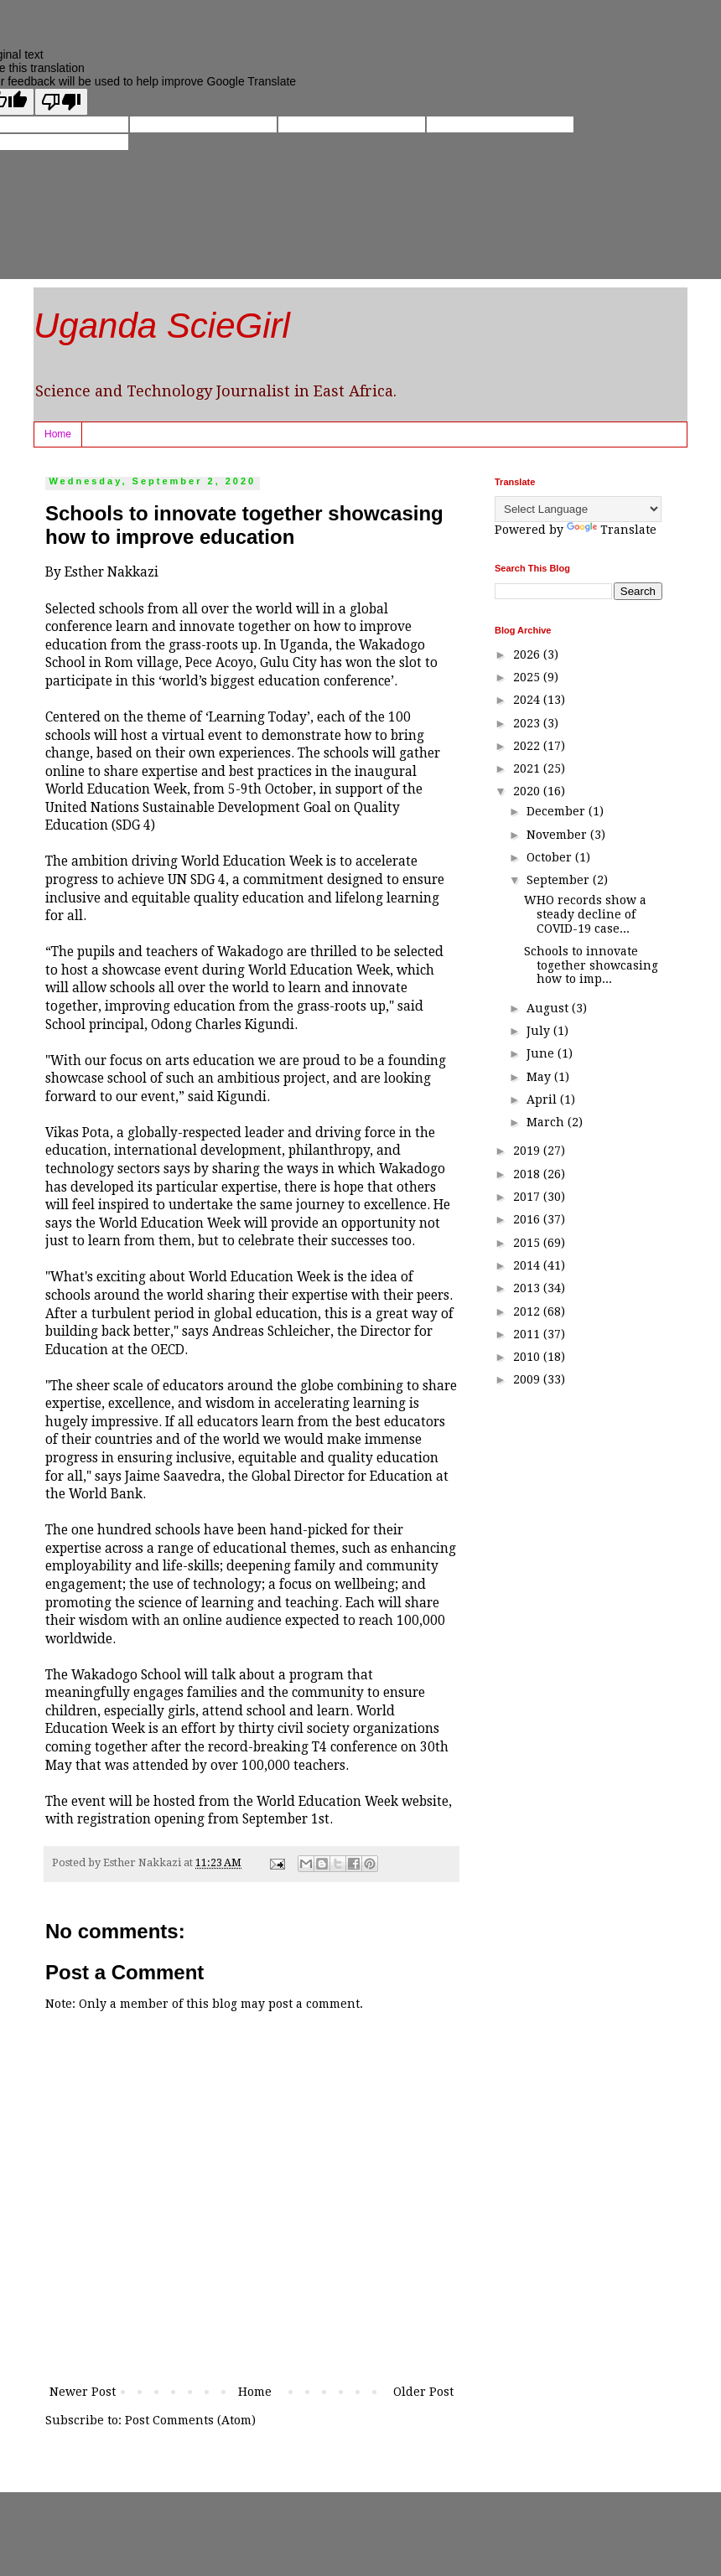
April (543, 1099)
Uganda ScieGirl (162, 325)
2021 (528, 768)
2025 (528, 677)
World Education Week (327, 1801)
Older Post (423, 2391)
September (559, 880)
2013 (528, 1288)
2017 (528, 1196)
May (540, 1077)
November (558, 834)
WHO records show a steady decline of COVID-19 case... (585, 914)
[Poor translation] (61, 102)
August (549, 1008)
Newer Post (82, 2391)
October (550, 857)
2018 (528, 1174)
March (547, 1122)
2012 (528, 1311)
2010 (528, 1356)
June (542, 1053)
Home (57, 434)
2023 (528, 723)
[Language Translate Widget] (578, 509)
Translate (611, 529)
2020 (528, 791)
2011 (528, 1334)
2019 (528, 1150)
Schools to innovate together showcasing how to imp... (591, 965)
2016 (528, 1219)
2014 (528, 1265)
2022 (528, 746)
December (557, 811)
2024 (528, 699)
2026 (528, 654)
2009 (528, 1379)
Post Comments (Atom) (190, 2420)
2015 (528, 1242)
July (539, 1030)
